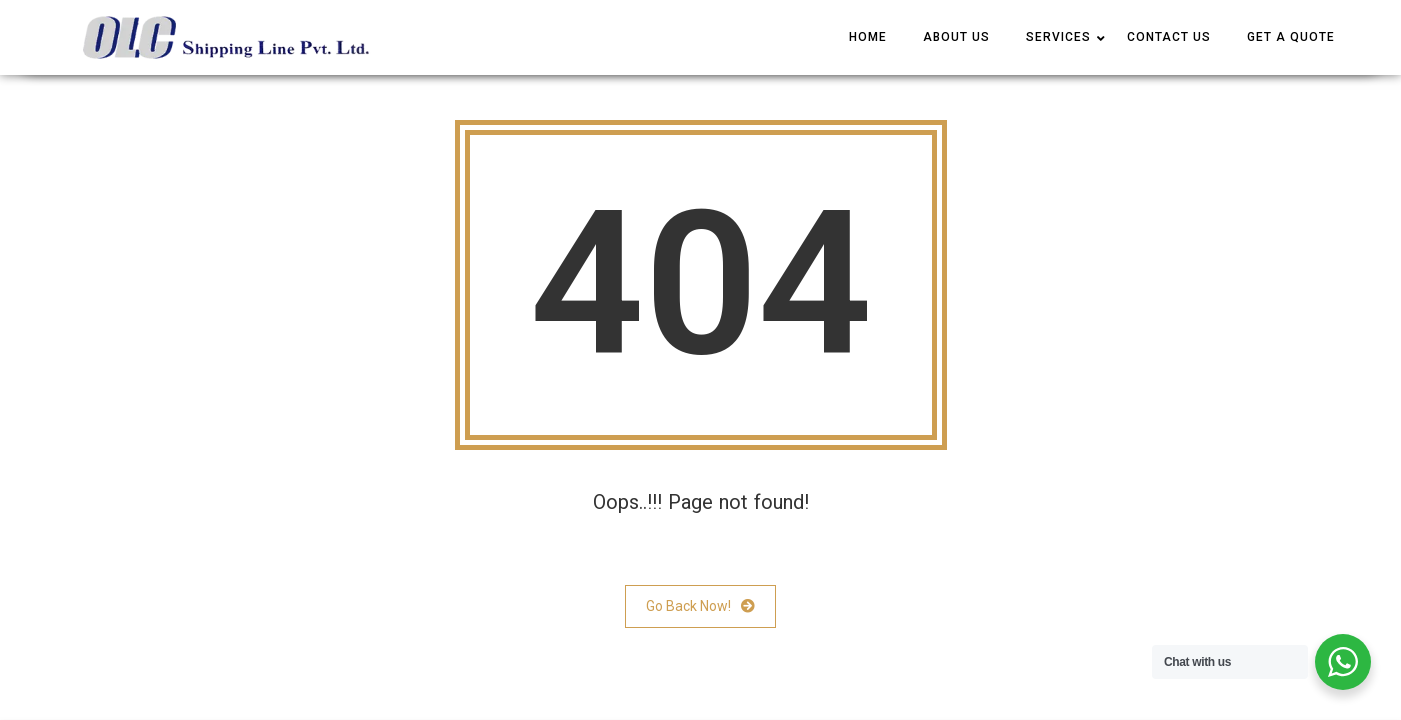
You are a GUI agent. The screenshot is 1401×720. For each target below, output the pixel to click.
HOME (868, 37)
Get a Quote (1291, 37)
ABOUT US (956, 37)
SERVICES (1058, 37)
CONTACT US (1169, 37)
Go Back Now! (700, 606)
